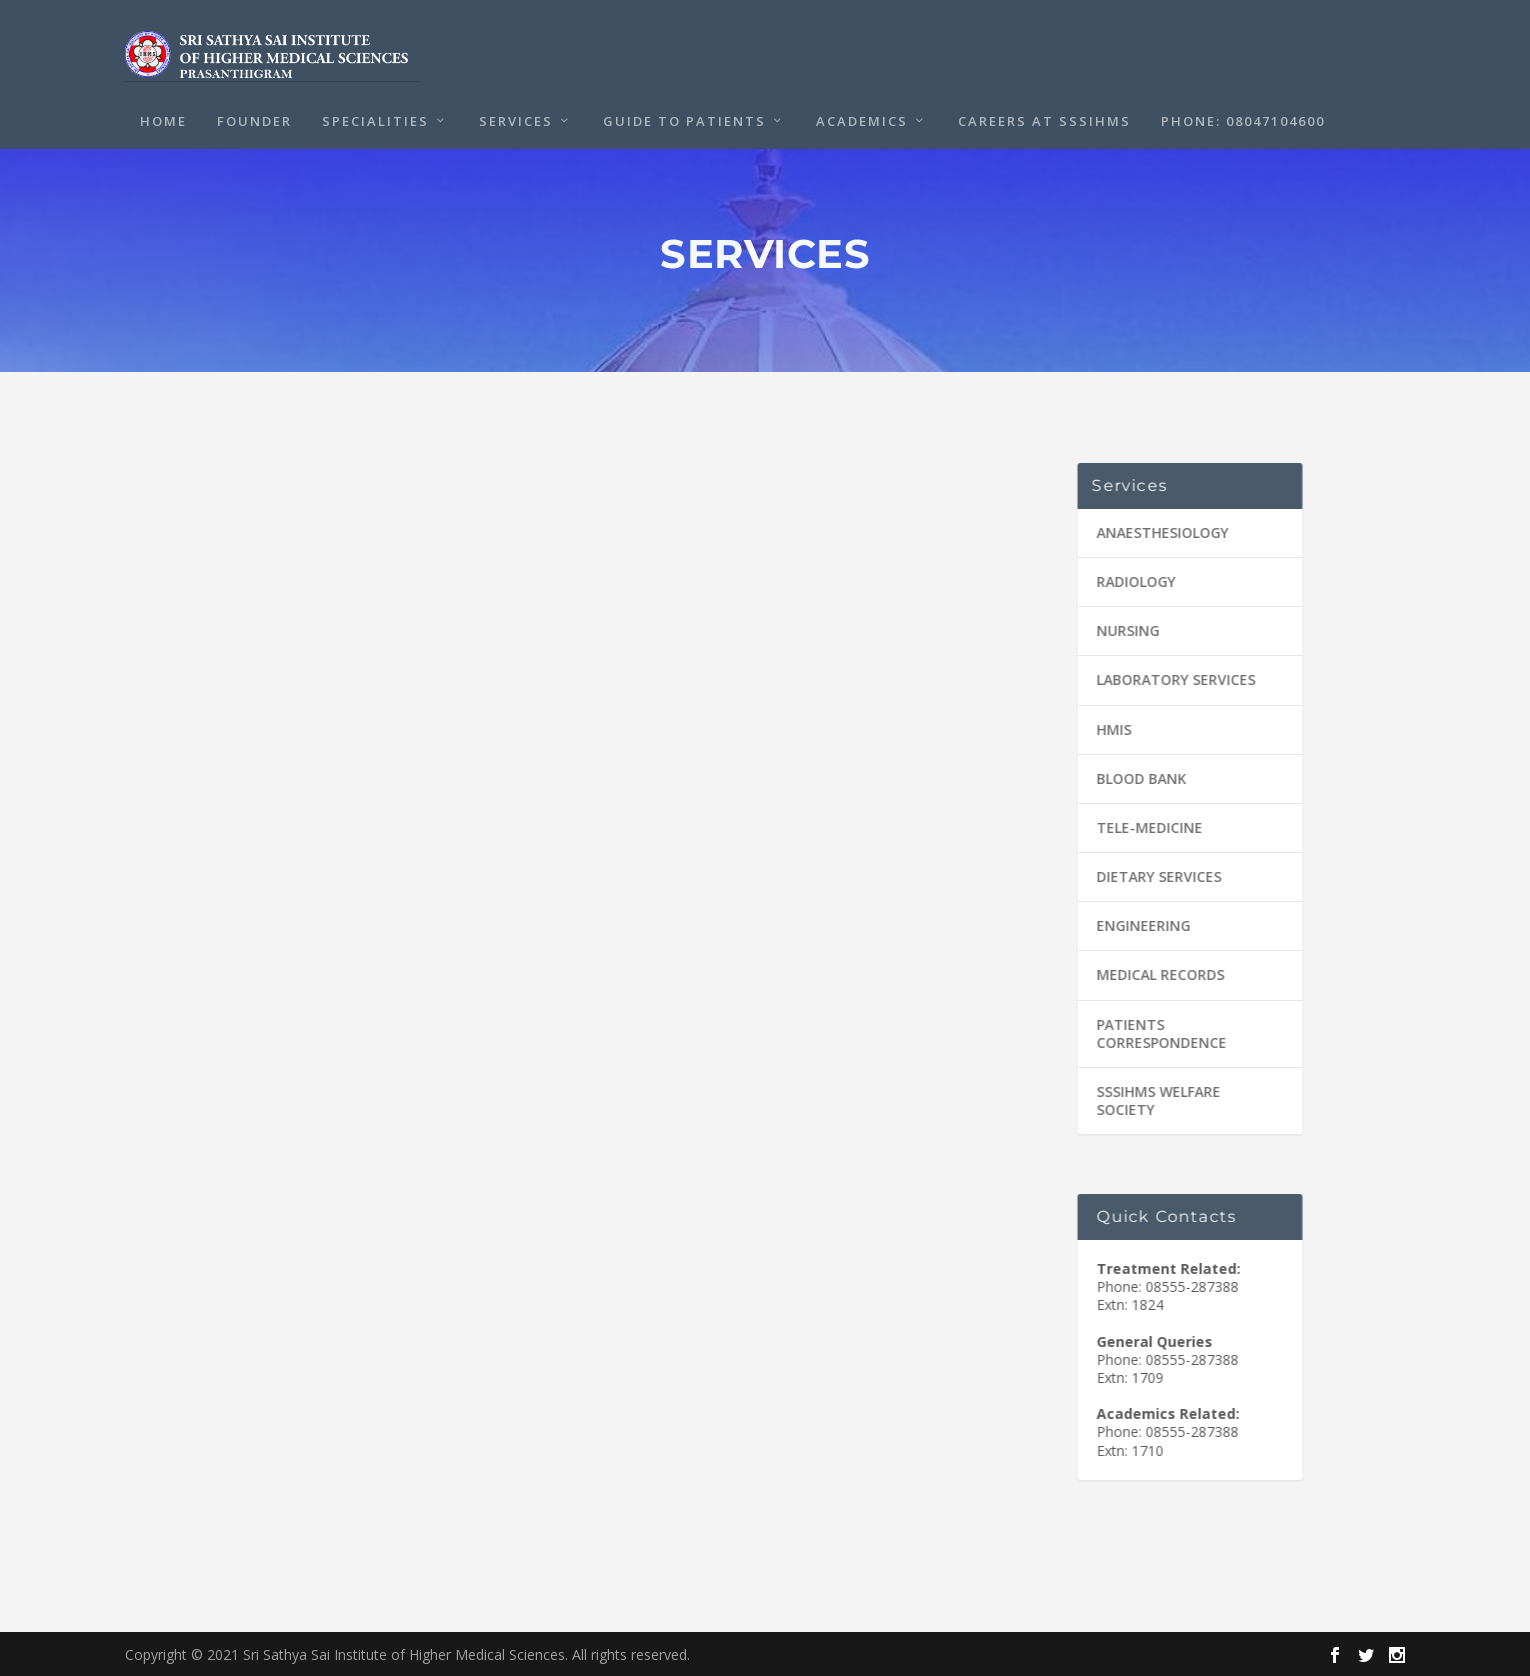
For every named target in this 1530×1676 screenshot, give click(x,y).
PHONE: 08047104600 (1243, 116)
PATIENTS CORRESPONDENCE (1155, 1032)
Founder (254, 116)
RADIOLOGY (1129, 580)
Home (163, 116)
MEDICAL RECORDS (1154, 973)
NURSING (1121, 629)
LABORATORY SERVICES (1169, 678)
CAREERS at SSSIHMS (1044, 116)
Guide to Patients (684, 116)
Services (516, 116)
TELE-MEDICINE (1143, 826)
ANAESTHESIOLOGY (1156, 531)
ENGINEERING (1137, 924)
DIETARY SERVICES (1152, 875)
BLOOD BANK (1135, 777)
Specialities (375, 116)
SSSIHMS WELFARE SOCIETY (1152, 1099)
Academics (862, 116)
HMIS (1107, 728)
